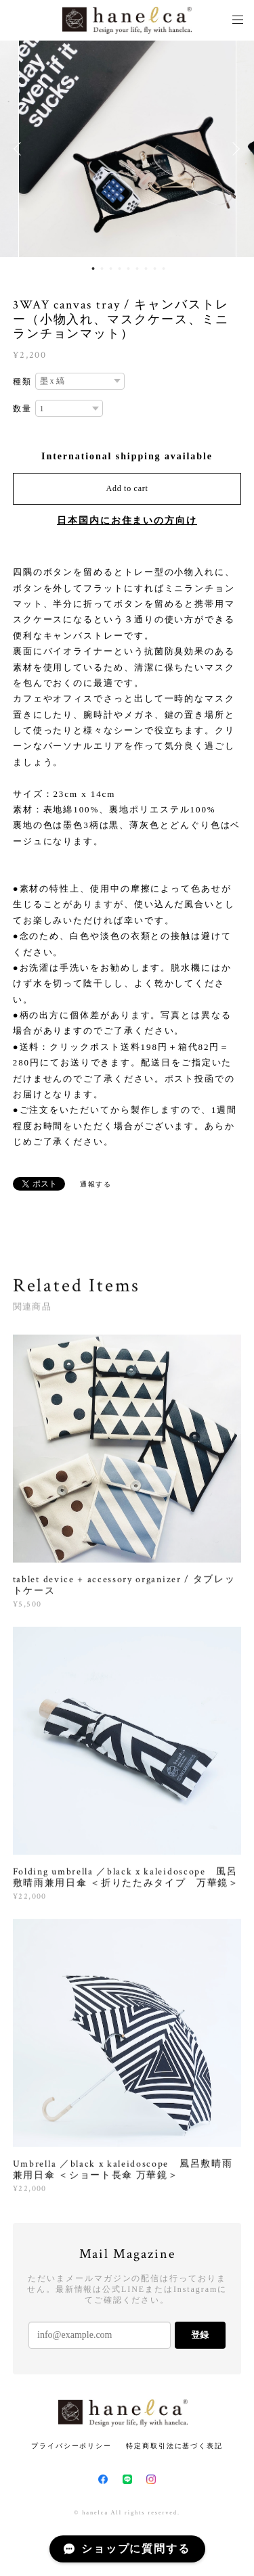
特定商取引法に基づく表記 (174, 2446)
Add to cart (127, 488)
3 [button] (110, 268)
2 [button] (101, 268)
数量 (22, 408)
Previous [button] (20, 149)
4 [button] (119, 268)
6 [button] (136, 268)
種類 (22, 381)
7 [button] (145, 268)
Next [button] (233, 149)
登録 (200, 2335)
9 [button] (163, 268)
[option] (127, 149)
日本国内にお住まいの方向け (127, 520)
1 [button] (92, 268)
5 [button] (128, 268)
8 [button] (154, 268)
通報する (96, 1184)
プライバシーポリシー (71, 2446)
